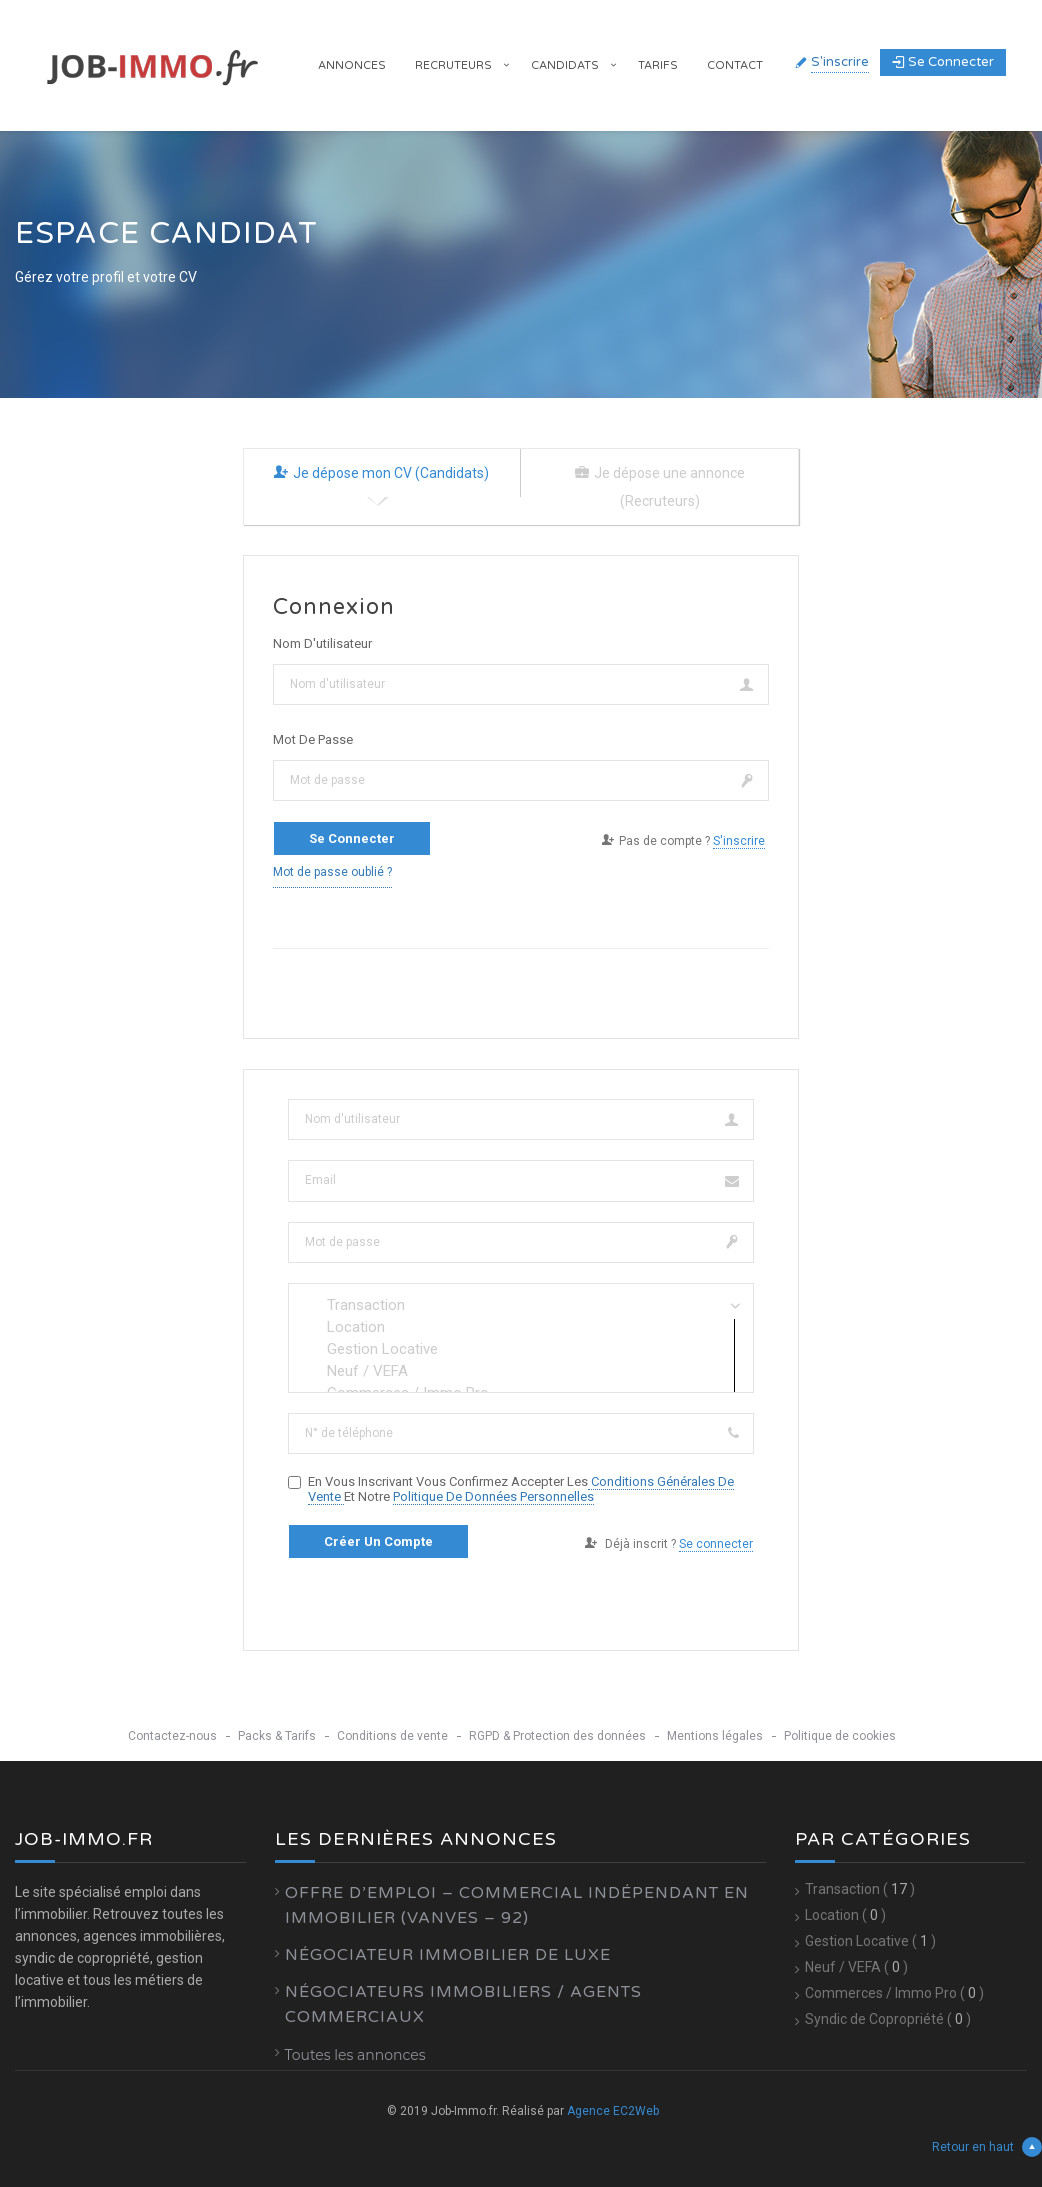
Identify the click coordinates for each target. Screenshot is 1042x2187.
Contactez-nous (172, 1736)
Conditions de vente (392, 1736)
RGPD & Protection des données (557, 1736)
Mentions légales (715, 1736)
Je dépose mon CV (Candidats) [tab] (381, 473)
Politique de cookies (840, 1736)
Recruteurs (453, 65)
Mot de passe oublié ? (332, 872)
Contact (735, 65)
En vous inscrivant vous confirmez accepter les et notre (521, 1489)
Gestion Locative (521, 1349)
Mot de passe (313, 739)
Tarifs (658, 65)
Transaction (521, 1305)
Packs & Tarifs (277, 1736)
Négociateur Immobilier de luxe (448, 1955)
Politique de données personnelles (493, 1496)
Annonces (352, 65)
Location (521, 1327)
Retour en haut (987, 2147)
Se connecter (943, 62)
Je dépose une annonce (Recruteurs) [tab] (660, 487)
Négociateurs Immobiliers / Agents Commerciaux (463, 2004)
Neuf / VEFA (521, 1371)
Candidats (565, 65)
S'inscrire (840, 62)
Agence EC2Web (613, 2111)
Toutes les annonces (355, 2055)
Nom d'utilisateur (322, 643)
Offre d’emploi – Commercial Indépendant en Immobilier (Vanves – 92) (517, 1905)
